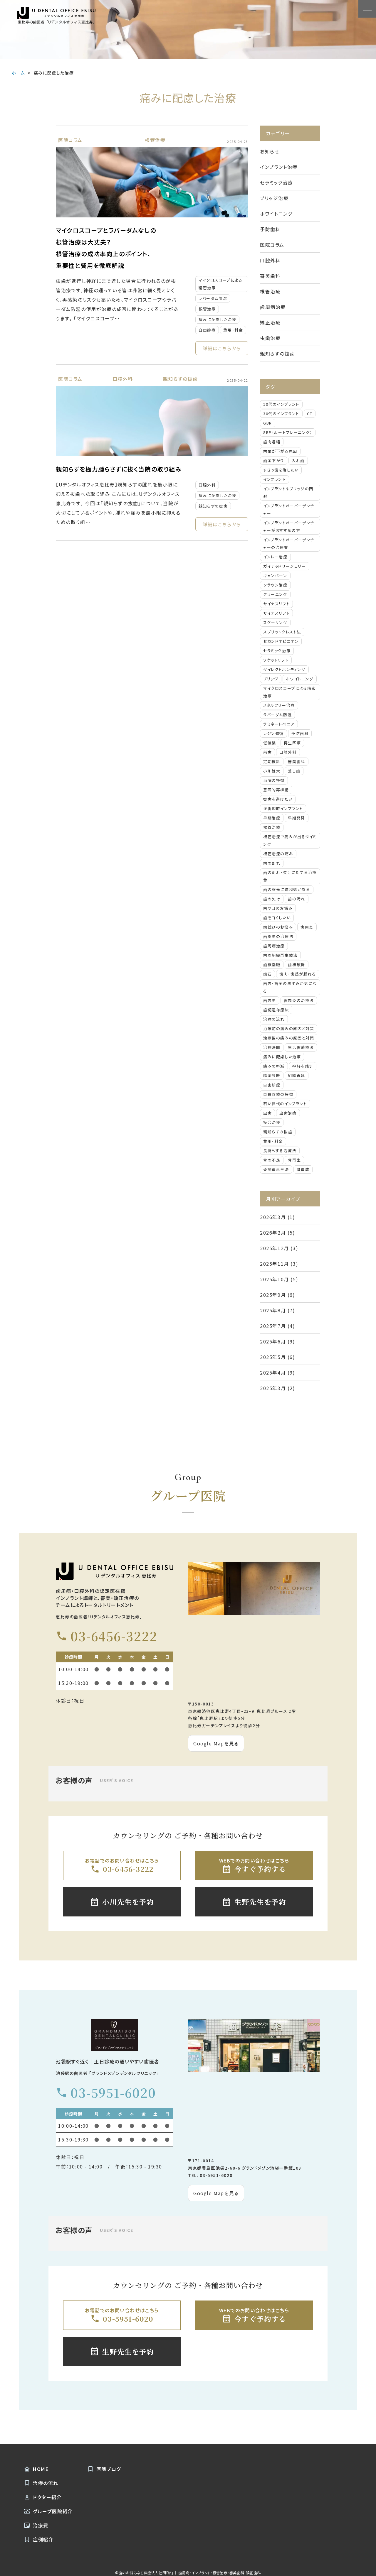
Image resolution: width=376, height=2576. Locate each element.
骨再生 (294, 1160)
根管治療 (155, 139)
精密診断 (271, 1075)
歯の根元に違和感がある (286, 889)
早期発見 (296, 818)
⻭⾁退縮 (271, 441)
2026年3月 (273, 1217)
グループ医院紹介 (48, 2511)
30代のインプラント (281, 413)
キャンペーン (275, 575)
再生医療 (292, 743)
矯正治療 (270, 322)
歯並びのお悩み (278, 927)
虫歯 (267, 1113)
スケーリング (275, 622)
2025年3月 (273, 1388)
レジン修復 (273, 733)
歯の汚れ (296, 899)
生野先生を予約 (254, 1901)
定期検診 (271, 761)
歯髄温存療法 (276, 1010)
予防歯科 (270, 229)
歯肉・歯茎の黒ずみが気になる (290, 987)
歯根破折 (296, 964)
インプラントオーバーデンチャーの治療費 (288, 543)
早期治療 (271, 818)
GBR (267, 423)
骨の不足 (271, 1160)
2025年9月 (273, 1294)
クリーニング (275, 594)
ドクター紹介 (43, 2497)
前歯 (267, 752)
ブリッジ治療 (274, 198)
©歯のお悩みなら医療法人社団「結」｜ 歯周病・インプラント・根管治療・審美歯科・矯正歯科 (188, 2572)
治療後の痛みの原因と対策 (288, 1038)
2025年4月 (273, 1372)
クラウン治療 (275, 585)
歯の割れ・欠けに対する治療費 (290, 876)
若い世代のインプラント (285, 1103)
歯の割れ (271, 863)
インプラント (274, 479)
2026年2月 (273, 1232)
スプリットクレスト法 (282, 632)
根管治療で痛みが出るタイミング (290, 840)
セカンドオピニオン (280, 641)
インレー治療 (275, 557)
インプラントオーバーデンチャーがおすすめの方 (288, 526)
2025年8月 (273, 1310)
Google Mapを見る (216, 1743)
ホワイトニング (276, 213)
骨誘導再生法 (276, 1169)
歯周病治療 (273, 306)
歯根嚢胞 (271, 964)
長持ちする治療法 (279, 1150)
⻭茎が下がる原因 (280, 451)
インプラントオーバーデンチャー (288, 509)
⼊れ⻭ (298, 460)
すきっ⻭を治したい (280, 470)
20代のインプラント (281, 404)
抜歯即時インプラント (283, 808)
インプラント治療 (279, 166)
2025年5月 (273, 1356)
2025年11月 (274, 1263)
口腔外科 (123, 378)
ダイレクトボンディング (284, 669)
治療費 (36, 2525)
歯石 (267, 974)
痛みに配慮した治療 (217, 319)
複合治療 (271, 1122)
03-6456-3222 (106, 1636)
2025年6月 (273, 1341)
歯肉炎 (269, 1000)
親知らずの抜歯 (180, 378)
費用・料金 (233, 330)
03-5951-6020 (106, 2092)
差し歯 (294, 771)
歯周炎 (307, 927)
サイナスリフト (276, 603)
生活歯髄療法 (301, 1047)
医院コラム (70, 139)
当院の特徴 (274, 780)
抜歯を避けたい (277, 799)
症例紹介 (38, 2539)
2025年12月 (274, 1248)
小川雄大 (271, 771)
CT (309, 413)
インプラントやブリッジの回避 (288, 492)
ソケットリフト (275, 660)
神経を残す (302, 1066)
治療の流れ (274, 1019)
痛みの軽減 (274, 1066)
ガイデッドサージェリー (284, 566)
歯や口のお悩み (278, 908)
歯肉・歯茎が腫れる (297, 974)
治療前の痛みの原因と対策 (288, 1028)
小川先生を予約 (122, 1901)
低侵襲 (269, 743)
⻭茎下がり (273, 460)
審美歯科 (270, 275)
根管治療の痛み (278, 853)
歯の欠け (271, 899)
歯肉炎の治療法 (299, 1000)
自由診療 (207, 330)
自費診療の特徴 (278, 1094)
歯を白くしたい (277, 917)
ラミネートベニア (279, 724)
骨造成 (303, 1169)
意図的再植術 (276, 789)
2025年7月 (273, 1325)
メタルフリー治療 (279, 705)
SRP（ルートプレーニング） (287, 432)
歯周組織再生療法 (280, 955)
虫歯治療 (270, 338)
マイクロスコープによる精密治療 (221, 283)
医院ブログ (104, 2468)
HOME (36, 2468)
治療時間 (271, 1047)
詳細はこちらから (221, 348)
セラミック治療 (276, 182)
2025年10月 (274, 1279)
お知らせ (269, 151)
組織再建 (296, 1075)
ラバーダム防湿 (213, 298)
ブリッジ (270, 679)
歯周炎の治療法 (278, 936)
